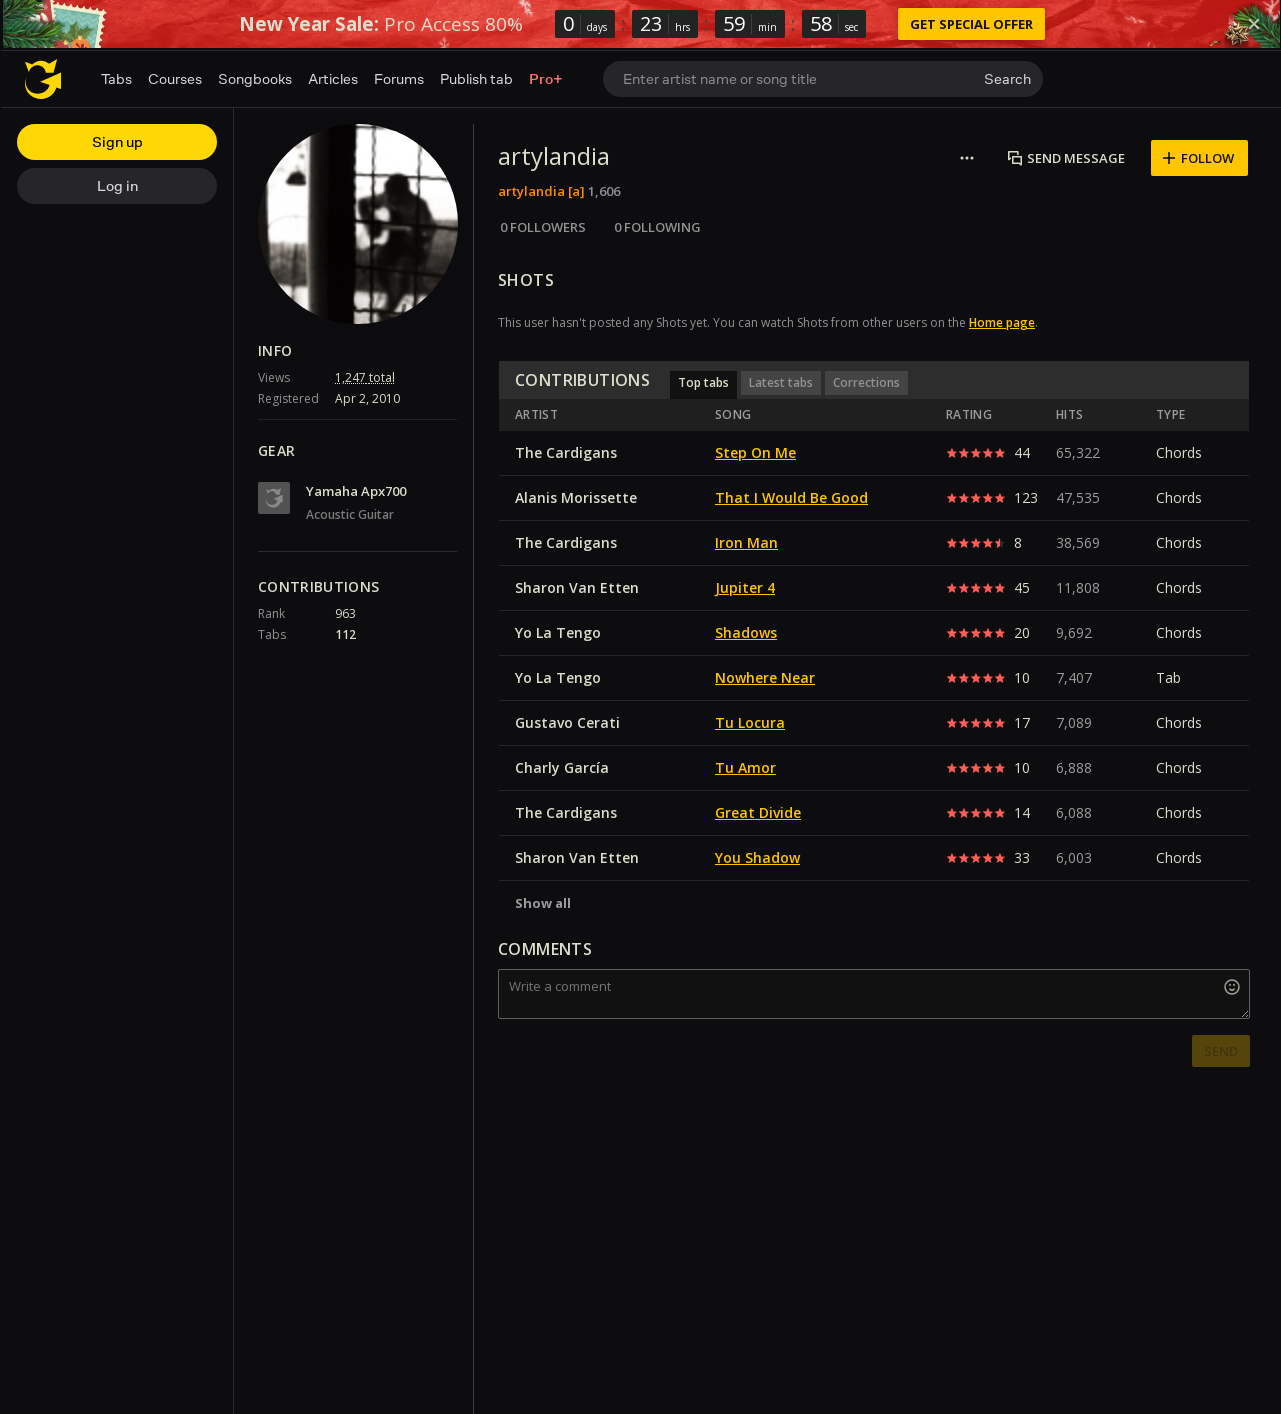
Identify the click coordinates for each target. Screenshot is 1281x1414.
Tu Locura (750, 722)
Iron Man (746, 542)
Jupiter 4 (745, 587)
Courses (175, 78)
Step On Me (755, 452)
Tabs (116, 78)
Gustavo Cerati (567, 722)
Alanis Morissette (576, 497)
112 (345, 634)
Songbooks (255, 78)
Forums (399, 78)
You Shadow (757, 857)
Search (1007, 78)
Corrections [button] (866, 382)
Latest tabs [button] (781, 382)
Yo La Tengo (558, 632)
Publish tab (476, 78)
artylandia (531, 191)
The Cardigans (566, 452)
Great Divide (758, 812)
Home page (1002, 322)
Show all (543, 903)
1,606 (604, 191)
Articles (333, 78)
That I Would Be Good (791, 497)
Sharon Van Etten (577, 587)
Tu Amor (745, 767)
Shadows (746, 632)
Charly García (562, 767)
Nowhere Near (765, 677)
